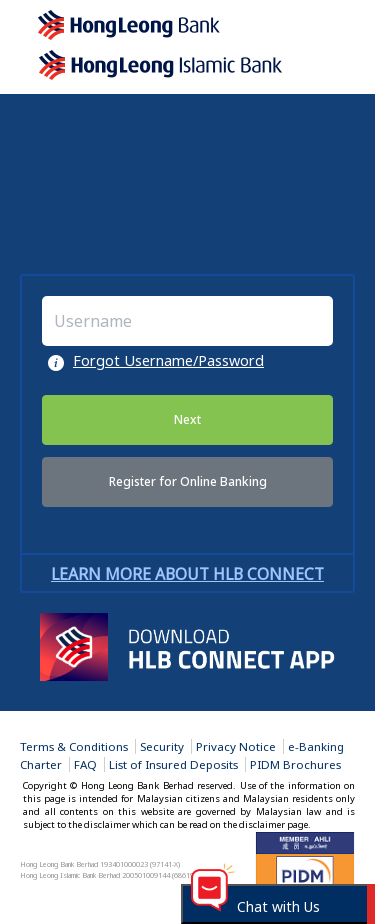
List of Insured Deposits (173, 764)
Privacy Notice (236, 746)
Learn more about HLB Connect (187, 574)
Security (162, 746)
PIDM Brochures (295, 764)
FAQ (85, 764)
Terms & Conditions (74, 746)
